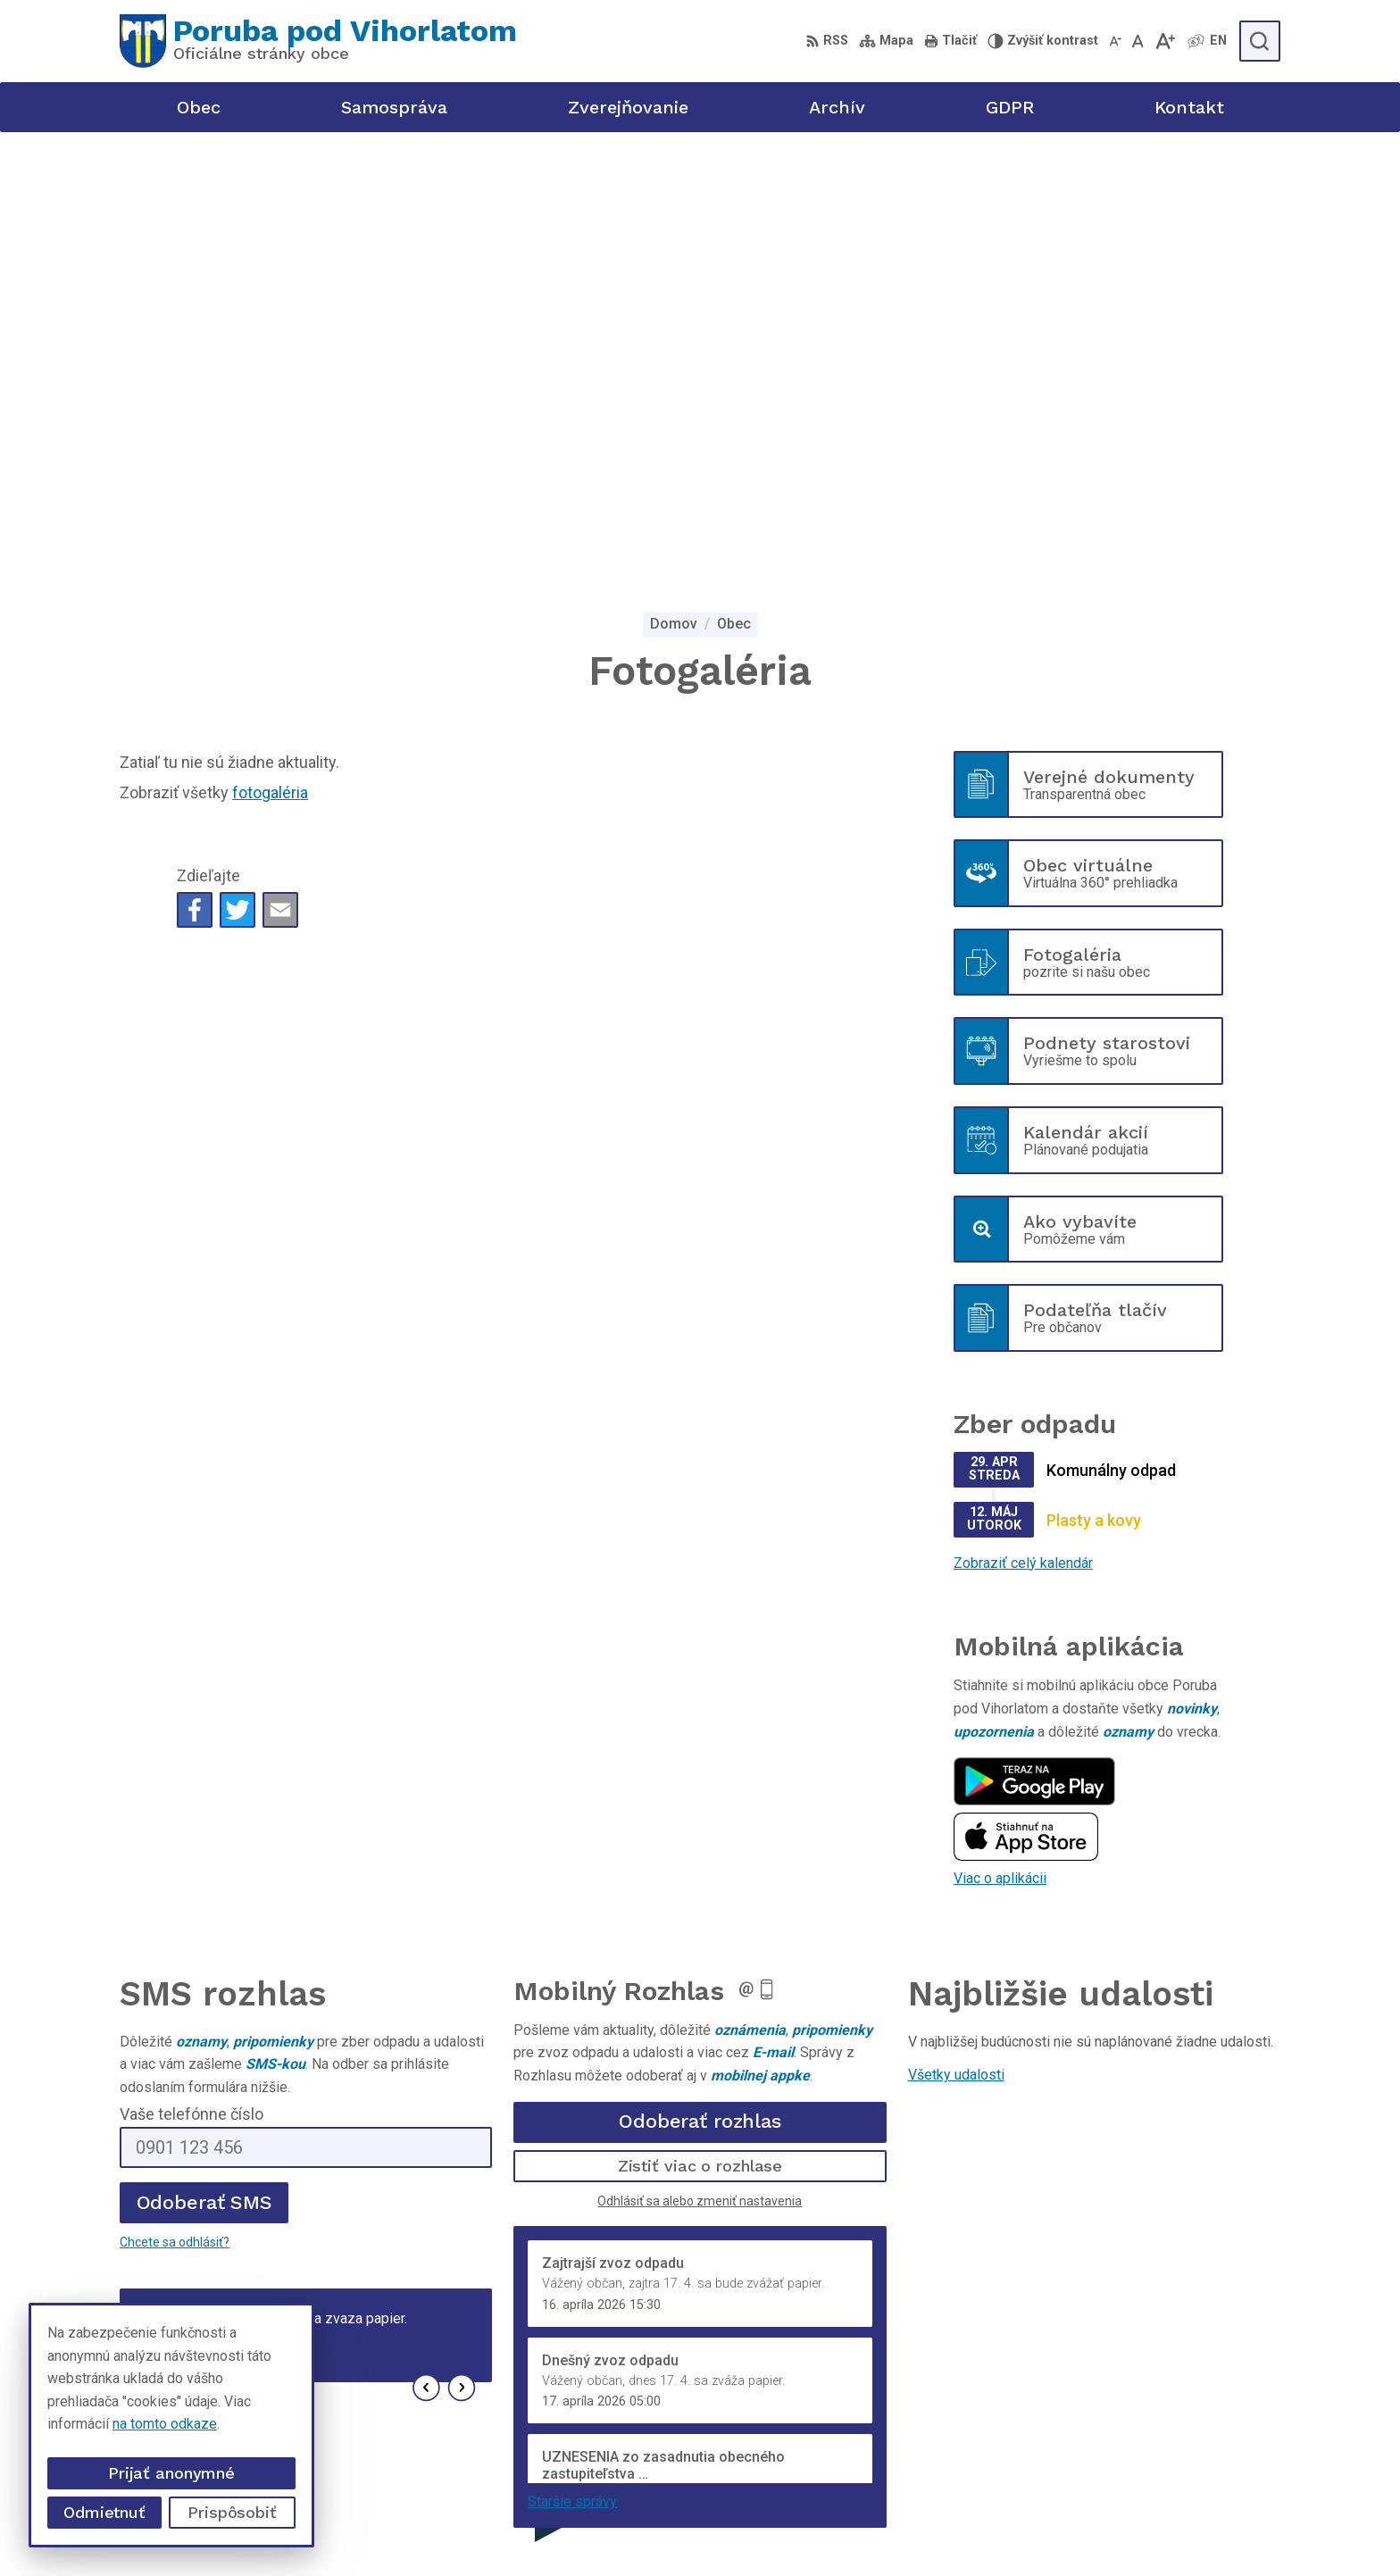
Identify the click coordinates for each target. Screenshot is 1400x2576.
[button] (426, 1951)
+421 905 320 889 (1120, 2426)
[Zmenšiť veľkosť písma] (1115, 41)
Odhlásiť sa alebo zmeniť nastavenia (699, 1763)
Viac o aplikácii (1000, 1441)
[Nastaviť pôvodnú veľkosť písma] (1138, 41)
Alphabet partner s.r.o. (687, 2528)
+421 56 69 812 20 (1121, 2406)
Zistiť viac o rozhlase (700, 1729)
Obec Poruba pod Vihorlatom (964, 2528)
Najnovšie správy (226, 1956)
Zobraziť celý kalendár (1023, 1126)
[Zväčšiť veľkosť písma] (1164, 41)
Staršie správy (572, 2064)
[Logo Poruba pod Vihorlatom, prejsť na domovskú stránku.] (318, 41)
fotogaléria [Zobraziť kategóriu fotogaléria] (270, 355)
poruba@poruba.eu (1120, 2446)
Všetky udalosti (956, 1638)
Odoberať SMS (204, 1766)
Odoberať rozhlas (700, 1684)
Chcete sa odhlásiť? (174, 1805)
